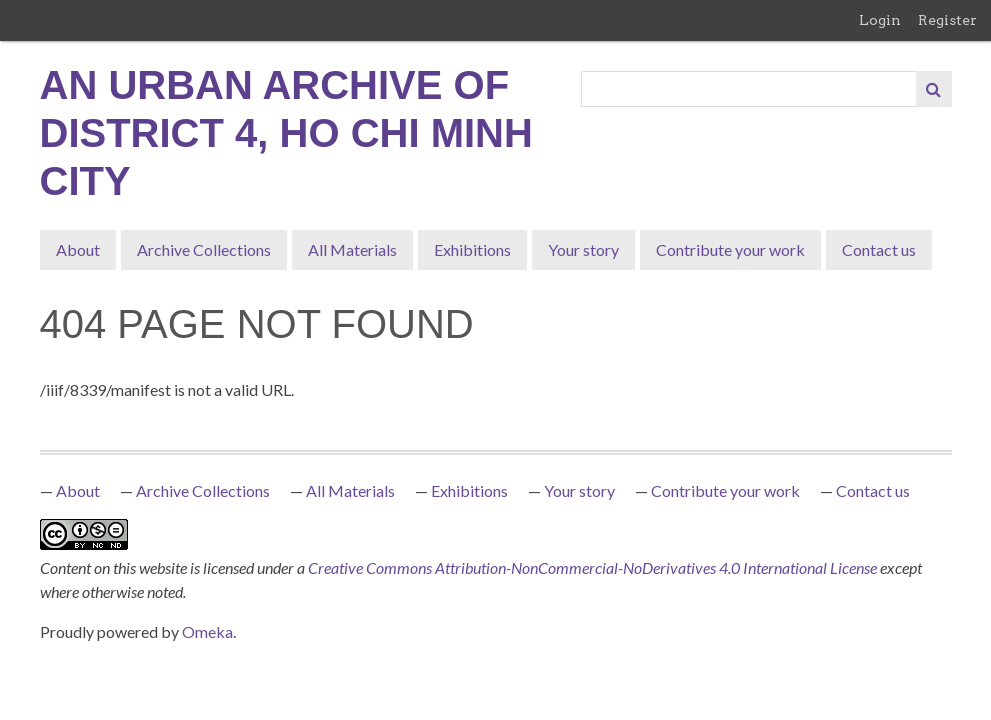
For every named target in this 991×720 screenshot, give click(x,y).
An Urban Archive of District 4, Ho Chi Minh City (286, 133)
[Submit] (934, 89)
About (78, 249)
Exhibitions (472, 249)
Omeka (207, 631)
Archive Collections (204, 249)
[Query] (749, 89)
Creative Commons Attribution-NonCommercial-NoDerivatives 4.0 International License (594, 567)
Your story (583, 249)
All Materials (352, 249)
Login (880, 20)
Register (947, 20)
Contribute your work (730, 249)
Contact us (879, 249)
